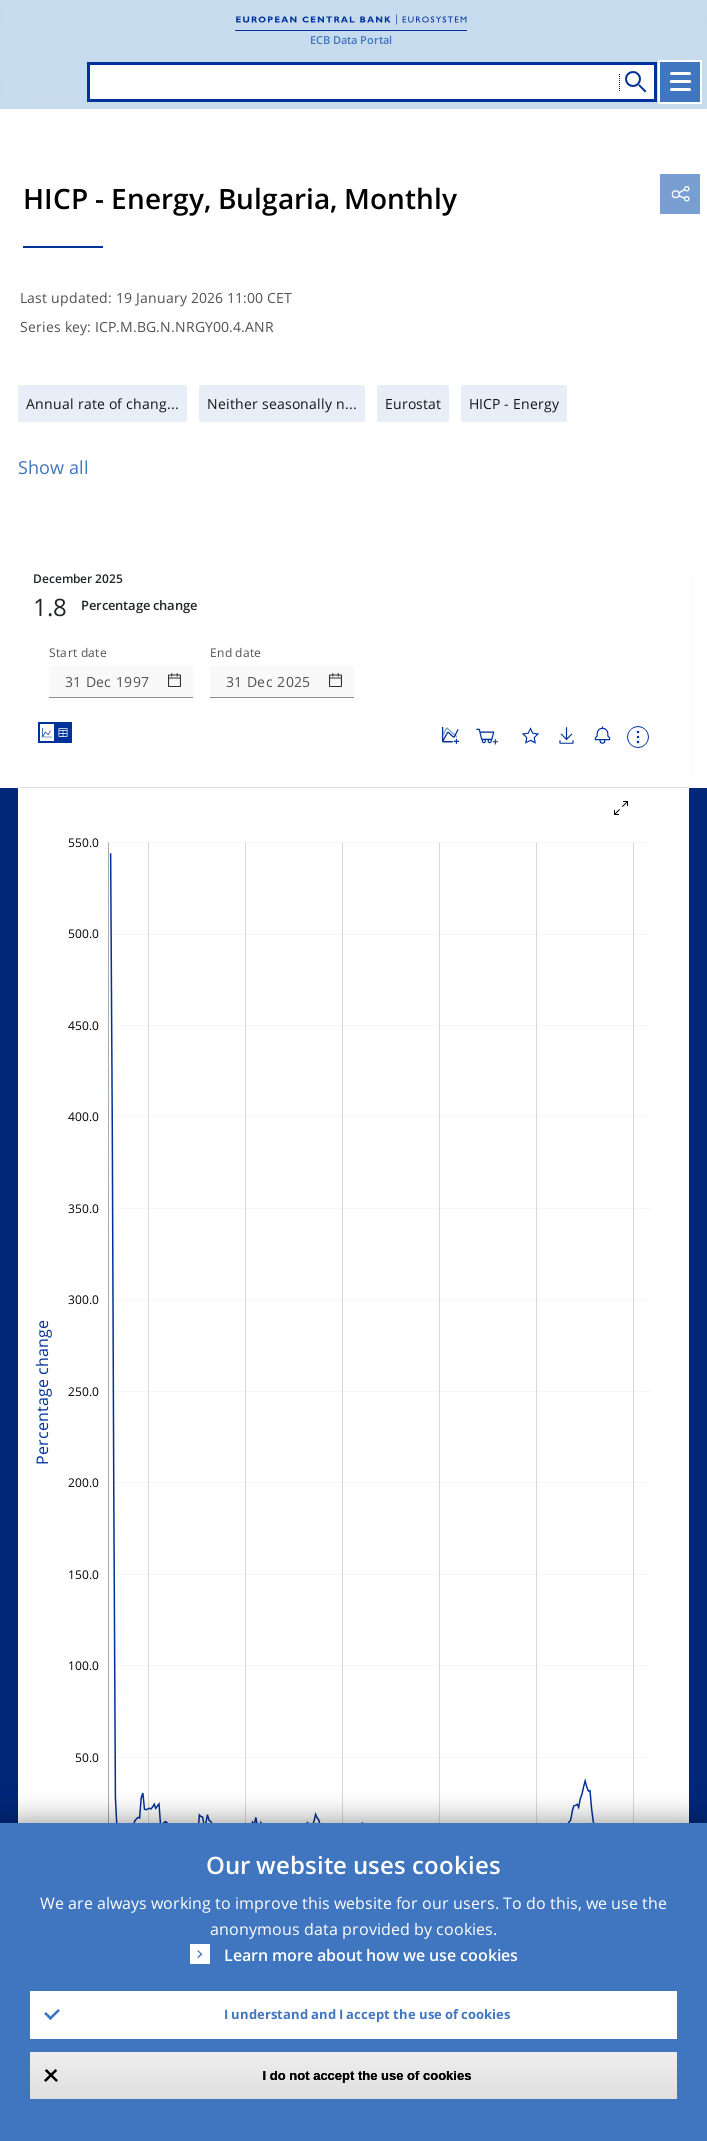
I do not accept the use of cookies (367, 2075)
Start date (78, 653)
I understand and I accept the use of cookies (367, 2014)
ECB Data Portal (351, 39)
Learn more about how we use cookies (371, 1955)
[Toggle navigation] (680, 82)
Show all (53, 467)
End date (236, 653)
